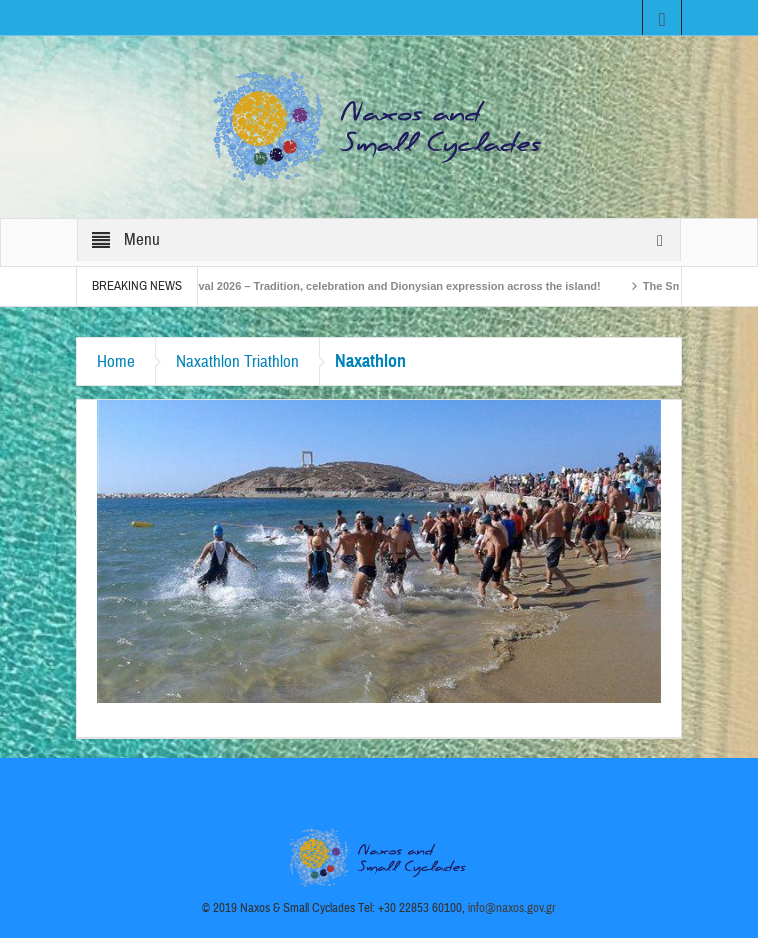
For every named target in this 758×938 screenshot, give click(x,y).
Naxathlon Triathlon (237, 361)
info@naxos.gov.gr (512, 908)
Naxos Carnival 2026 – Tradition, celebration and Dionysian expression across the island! (376, 286)
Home (116, 361)
